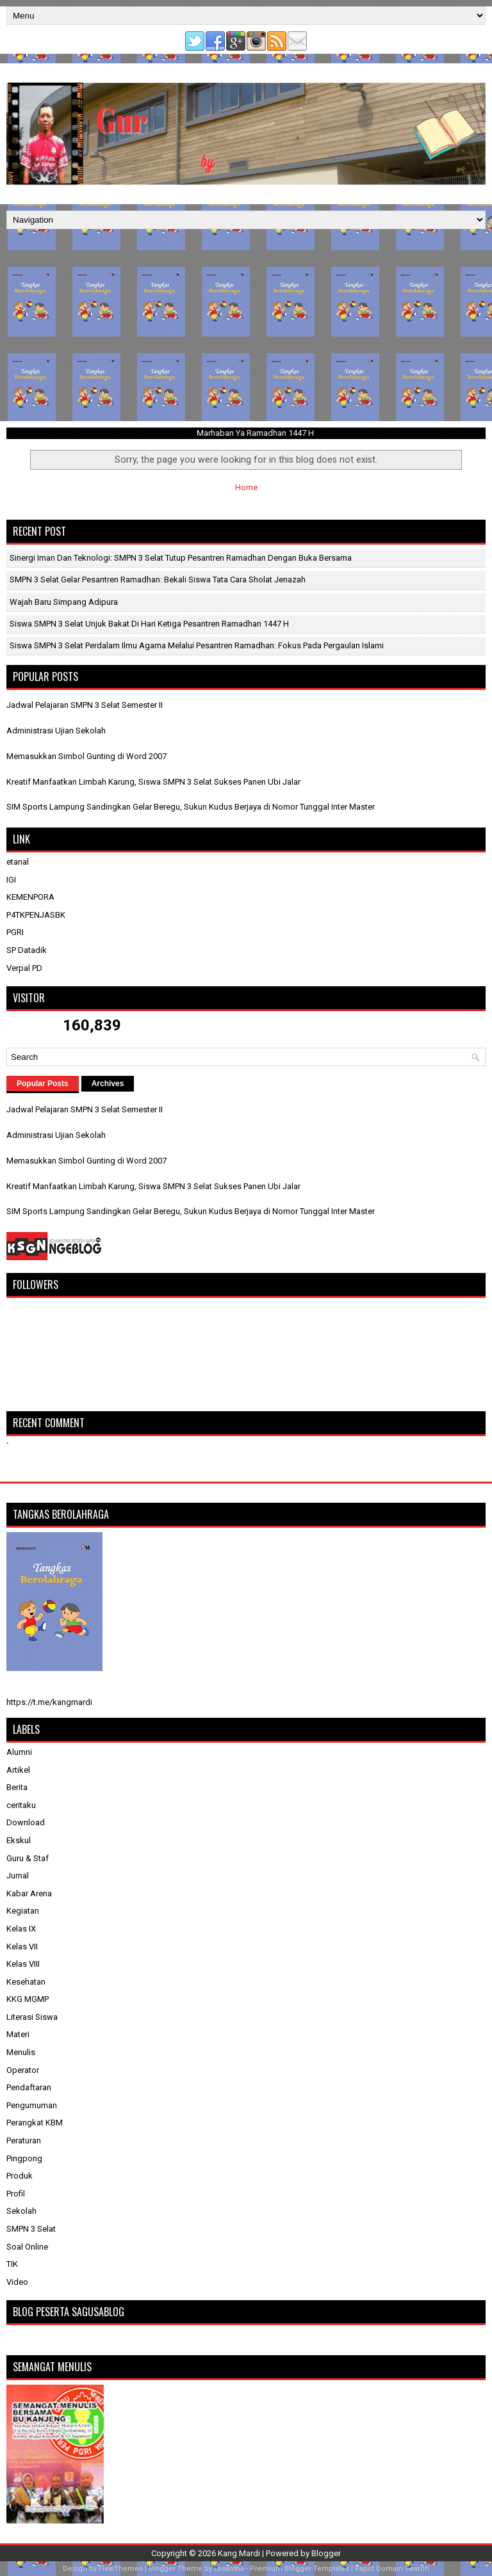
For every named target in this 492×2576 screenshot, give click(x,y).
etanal (17, 862)
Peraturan (23, 2140)
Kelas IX (21, 1928)
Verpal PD (24, 968)
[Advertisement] (246, 325)
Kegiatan (22, 1911)
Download (25, 1822)
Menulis (20, 2052)
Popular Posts (43, 1083)
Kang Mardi (240, 2553)
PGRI (15, 932)
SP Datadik (26, 950)
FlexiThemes (121, 2568)
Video (17, 2282)
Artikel (18, 1770)
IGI (11, 879)
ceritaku (21, 1805)
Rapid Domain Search (392, 2568)
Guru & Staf (27, 1858)
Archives (108, 1083)
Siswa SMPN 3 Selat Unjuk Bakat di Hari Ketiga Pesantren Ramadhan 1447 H (149, 623)
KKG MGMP (27, 1999)
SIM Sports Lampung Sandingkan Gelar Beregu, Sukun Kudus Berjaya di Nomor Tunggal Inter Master (190, 807)
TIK (12, 2264)
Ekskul (18, 1840)
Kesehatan (25, 1982)
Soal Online (27, 2247)
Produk (19, 2175)
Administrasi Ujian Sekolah (56, 730)
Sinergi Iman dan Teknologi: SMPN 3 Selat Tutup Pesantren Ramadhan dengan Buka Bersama (181, 558)
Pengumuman (31, 2105)
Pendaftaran (28, 2087)
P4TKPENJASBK (35, 915)
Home (246, 487)
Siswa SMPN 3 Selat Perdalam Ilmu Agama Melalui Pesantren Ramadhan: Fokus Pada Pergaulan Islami (197, 645)
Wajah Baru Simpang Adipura (64, 602)
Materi (17, 2034)
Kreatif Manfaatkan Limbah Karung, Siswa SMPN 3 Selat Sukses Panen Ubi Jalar (153, 782)
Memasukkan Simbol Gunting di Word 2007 (86, 756)
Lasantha (229, 2568)
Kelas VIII (23, 1964)
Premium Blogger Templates (299, 2568)
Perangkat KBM (34, 2122)
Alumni (19, 1752)
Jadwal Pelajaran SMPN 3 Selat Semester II (84, 705)
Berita (17, 1787)
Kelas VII (22, 1946)
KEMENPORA (30, 897)
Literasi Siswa (32, 2017)
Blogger (326, 2553)
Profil (15, 2193)
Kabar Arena (29, 1893)
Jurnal (17, 1875)
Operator (22, 2070)
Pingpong (24, 2158)
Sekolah (21, 2211)
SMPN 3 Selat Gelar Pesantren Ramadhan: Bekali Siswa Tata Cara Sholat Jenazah (158, 579)
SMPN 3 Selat (31, 2229)
